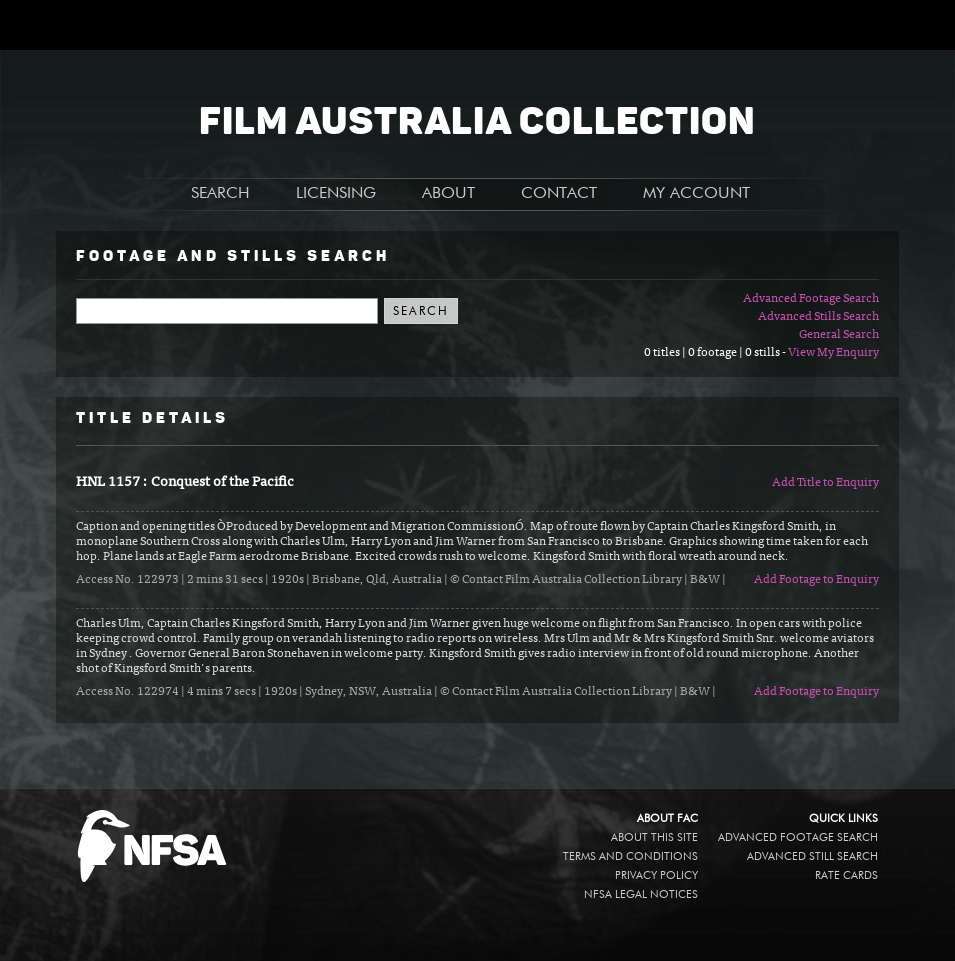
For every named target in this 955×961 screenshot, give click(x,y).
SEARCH (220, 194)
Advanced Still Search (812, 856)
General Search (839, 335)
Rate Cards (846, 875)
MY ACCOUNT (696, 194)
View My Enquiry (833, 353)
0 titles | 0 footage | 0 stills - (716, 353)
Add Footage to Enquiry (816, 580)
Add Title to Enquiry (825, 483)
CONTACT (559, 194)
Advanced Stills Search (818, 317)
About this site (654, 837)
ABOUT (448, 194)
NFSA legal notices (641, 894)
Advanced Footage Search (811, 299)
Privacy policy (656, 875)
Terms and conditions (630, 856)
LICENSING (336, 194)
